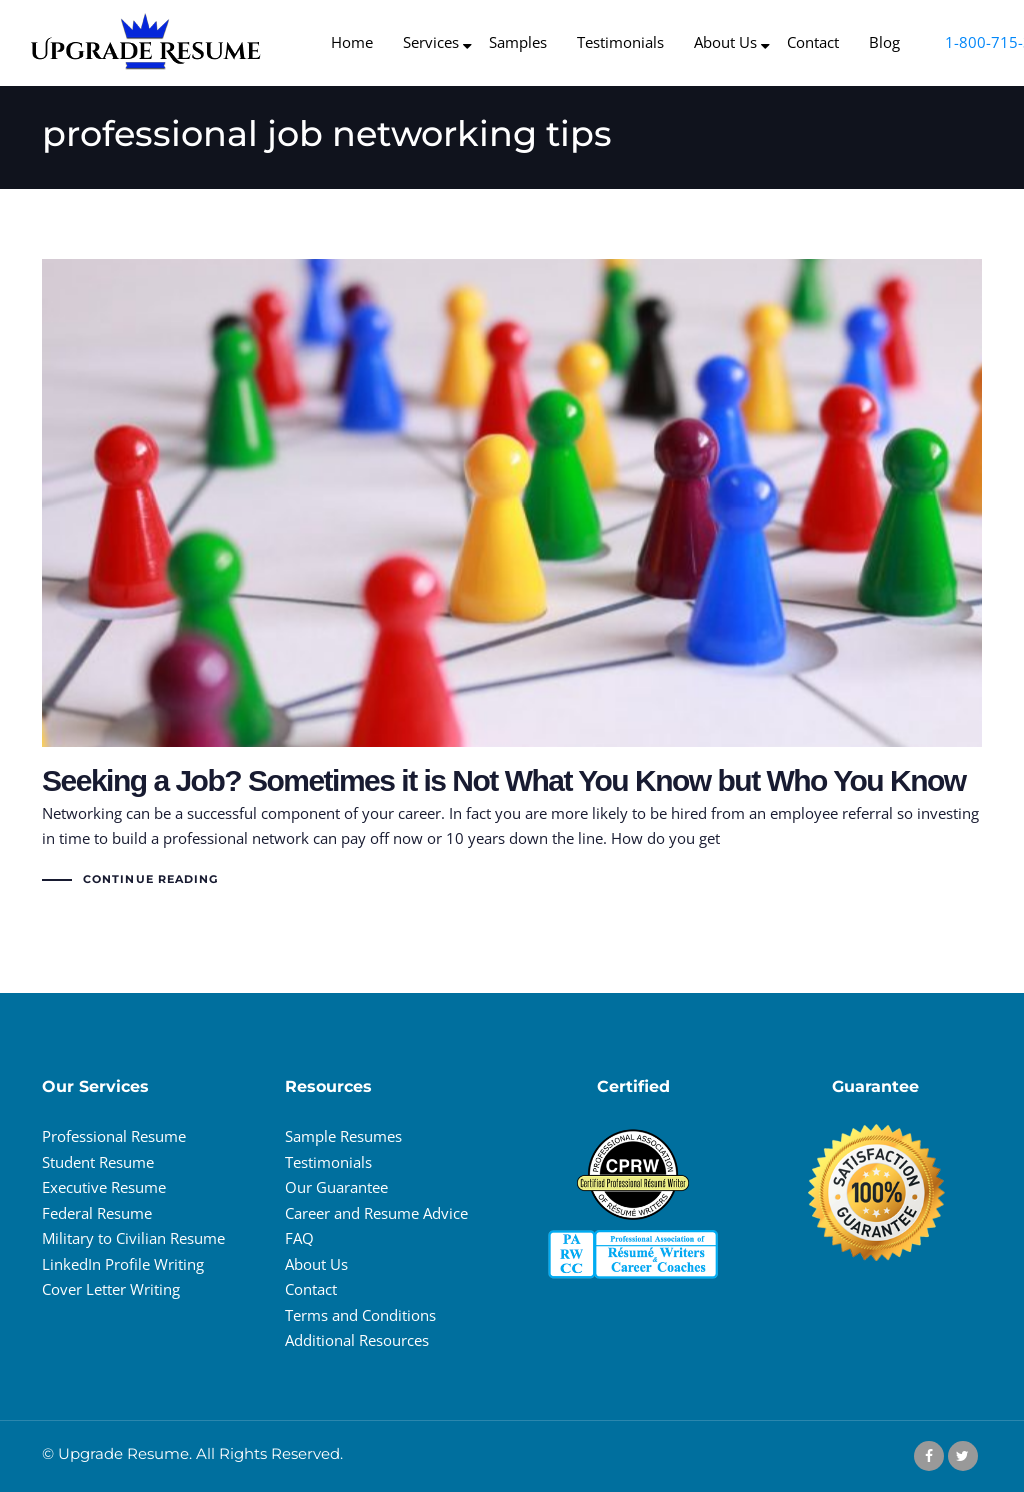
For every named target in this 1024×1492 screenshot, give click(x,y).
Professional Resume (114, 1136)
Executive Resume (104, 1187)
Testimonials (328, 1162)
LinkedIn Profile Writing (123, 1264)
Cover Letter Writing (111, 1289)
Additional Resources (357, 1340)
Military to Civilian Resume (133, 1238)
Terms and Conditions (360, 1315)
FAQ (299, 1238)
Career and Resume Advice (376, 1213)
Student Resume (98, 1162)
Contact (311, 1289)
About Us (316, 1264)
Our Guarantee (336, 1187)
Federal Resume (97, 1213)
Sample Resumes (343, 1136)
